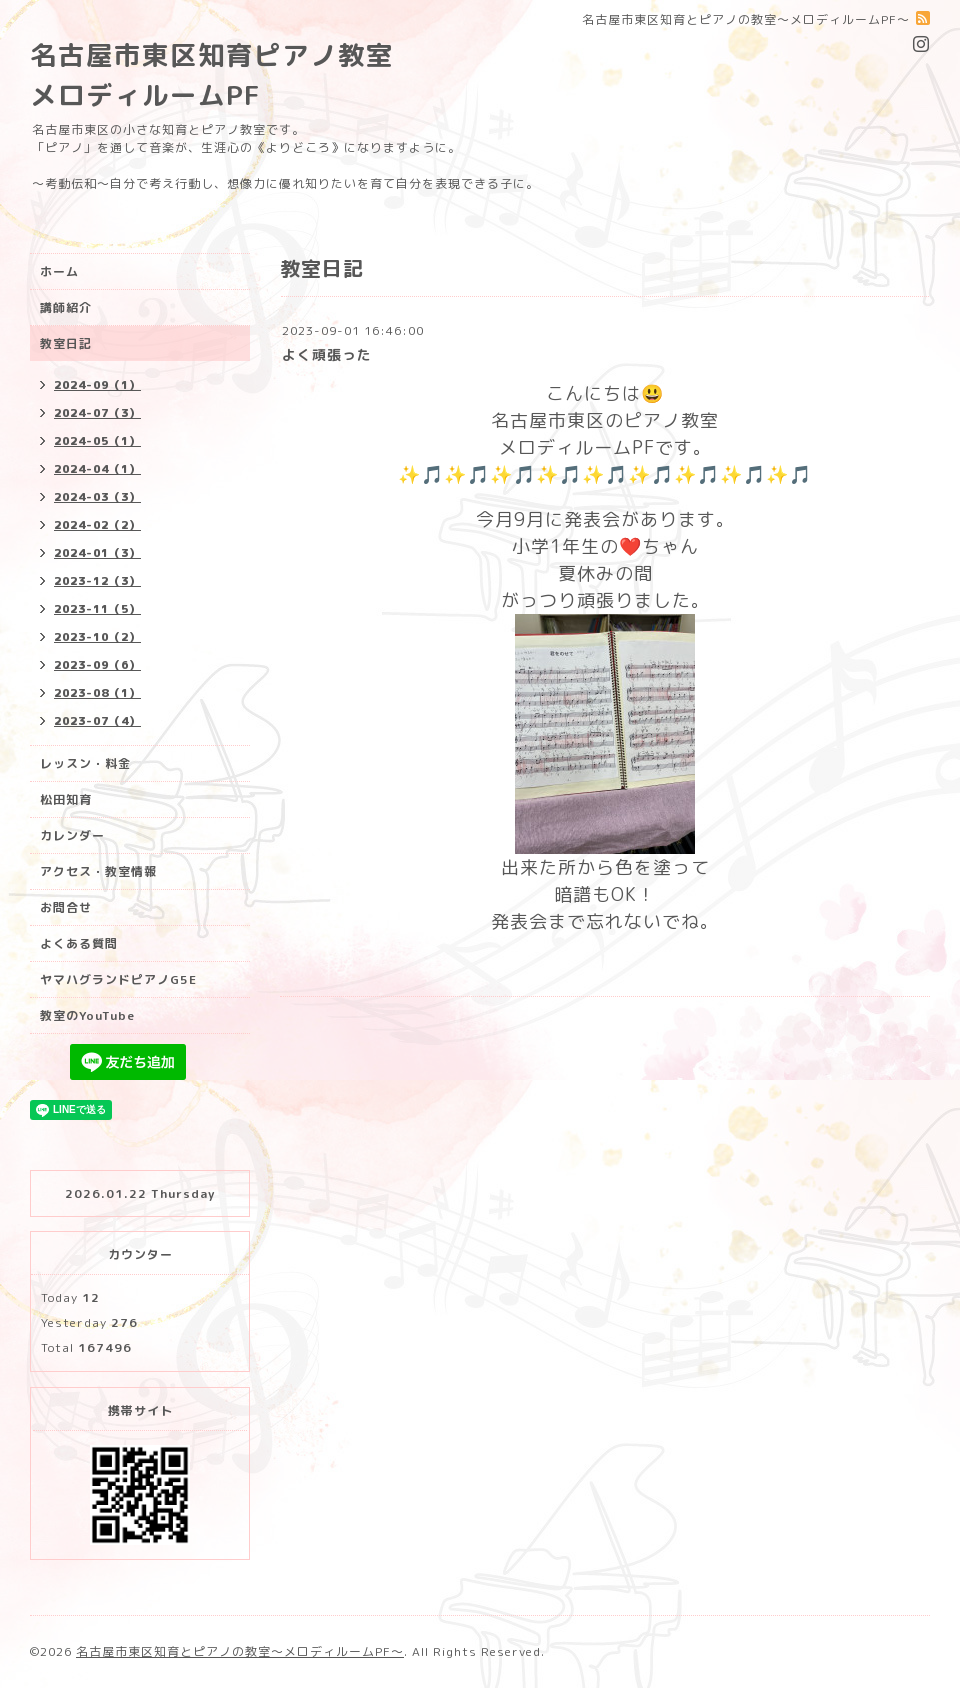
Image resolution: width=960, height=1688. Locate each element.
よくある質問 (79, 943)
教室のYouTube (87, 1015)
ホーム (59, 271)
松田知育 (66, 799)
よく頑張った (327, 354)
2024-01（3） (97, 553)
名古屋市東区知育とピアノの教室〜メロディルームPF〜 (240, 1651)
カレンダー (72, 835)
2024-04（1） (97, 469)
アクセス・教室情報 (98, 871)
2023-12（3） (97, 581)
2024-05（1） (97, 441)
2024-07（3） (97, 413)
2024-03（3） (97, 497)
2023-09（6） (97, 665)
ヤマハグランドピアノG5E (118, 979)
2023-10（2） (97, 637)
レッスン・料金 (85, 763)
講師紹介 (66, 307)
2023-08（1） (97, 693)
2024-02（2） (97, 525)
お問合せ (66, 907)
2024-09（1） (97, 385)
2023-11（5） (97, 609)
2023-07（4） (97, 721)
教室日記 (66, 343)
